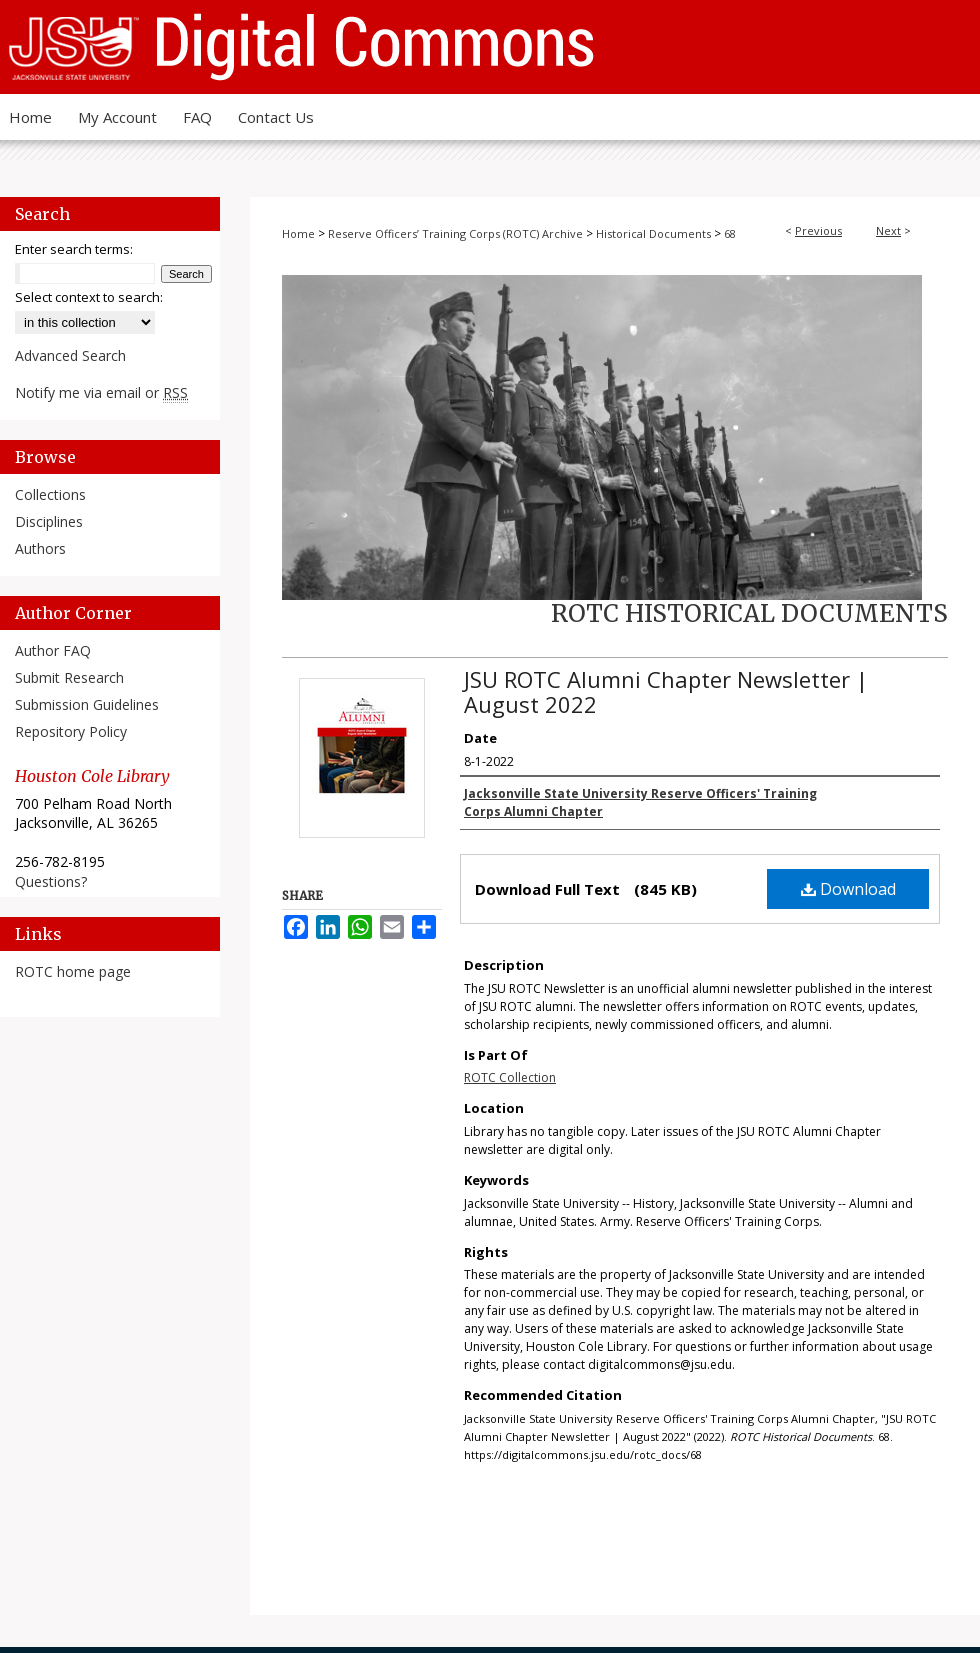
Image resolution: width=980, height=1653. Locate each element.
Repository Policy (71, 731)
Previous (818, 230)
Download (848, 889)
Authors (40, 548)
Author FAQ (53, 650)
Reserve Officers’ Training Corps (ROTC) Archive (455, 233)
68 (730, 233)
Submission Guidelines (87, 704)
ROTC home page (73, 971)
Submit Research (69, 677)
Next (888, 230)
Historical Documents (653, 233)
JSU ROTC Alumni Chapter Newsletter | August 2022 (666, 691)
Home (298, 233)
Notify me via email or (101, 392)
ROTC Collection (510, 1077)
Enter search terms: (74, 249)
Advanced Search (70, 355)
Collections (50, 494)
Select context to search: (89, 297)
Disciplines (49, 521)
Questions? (51, 881)
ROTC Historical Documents (749, 613)
